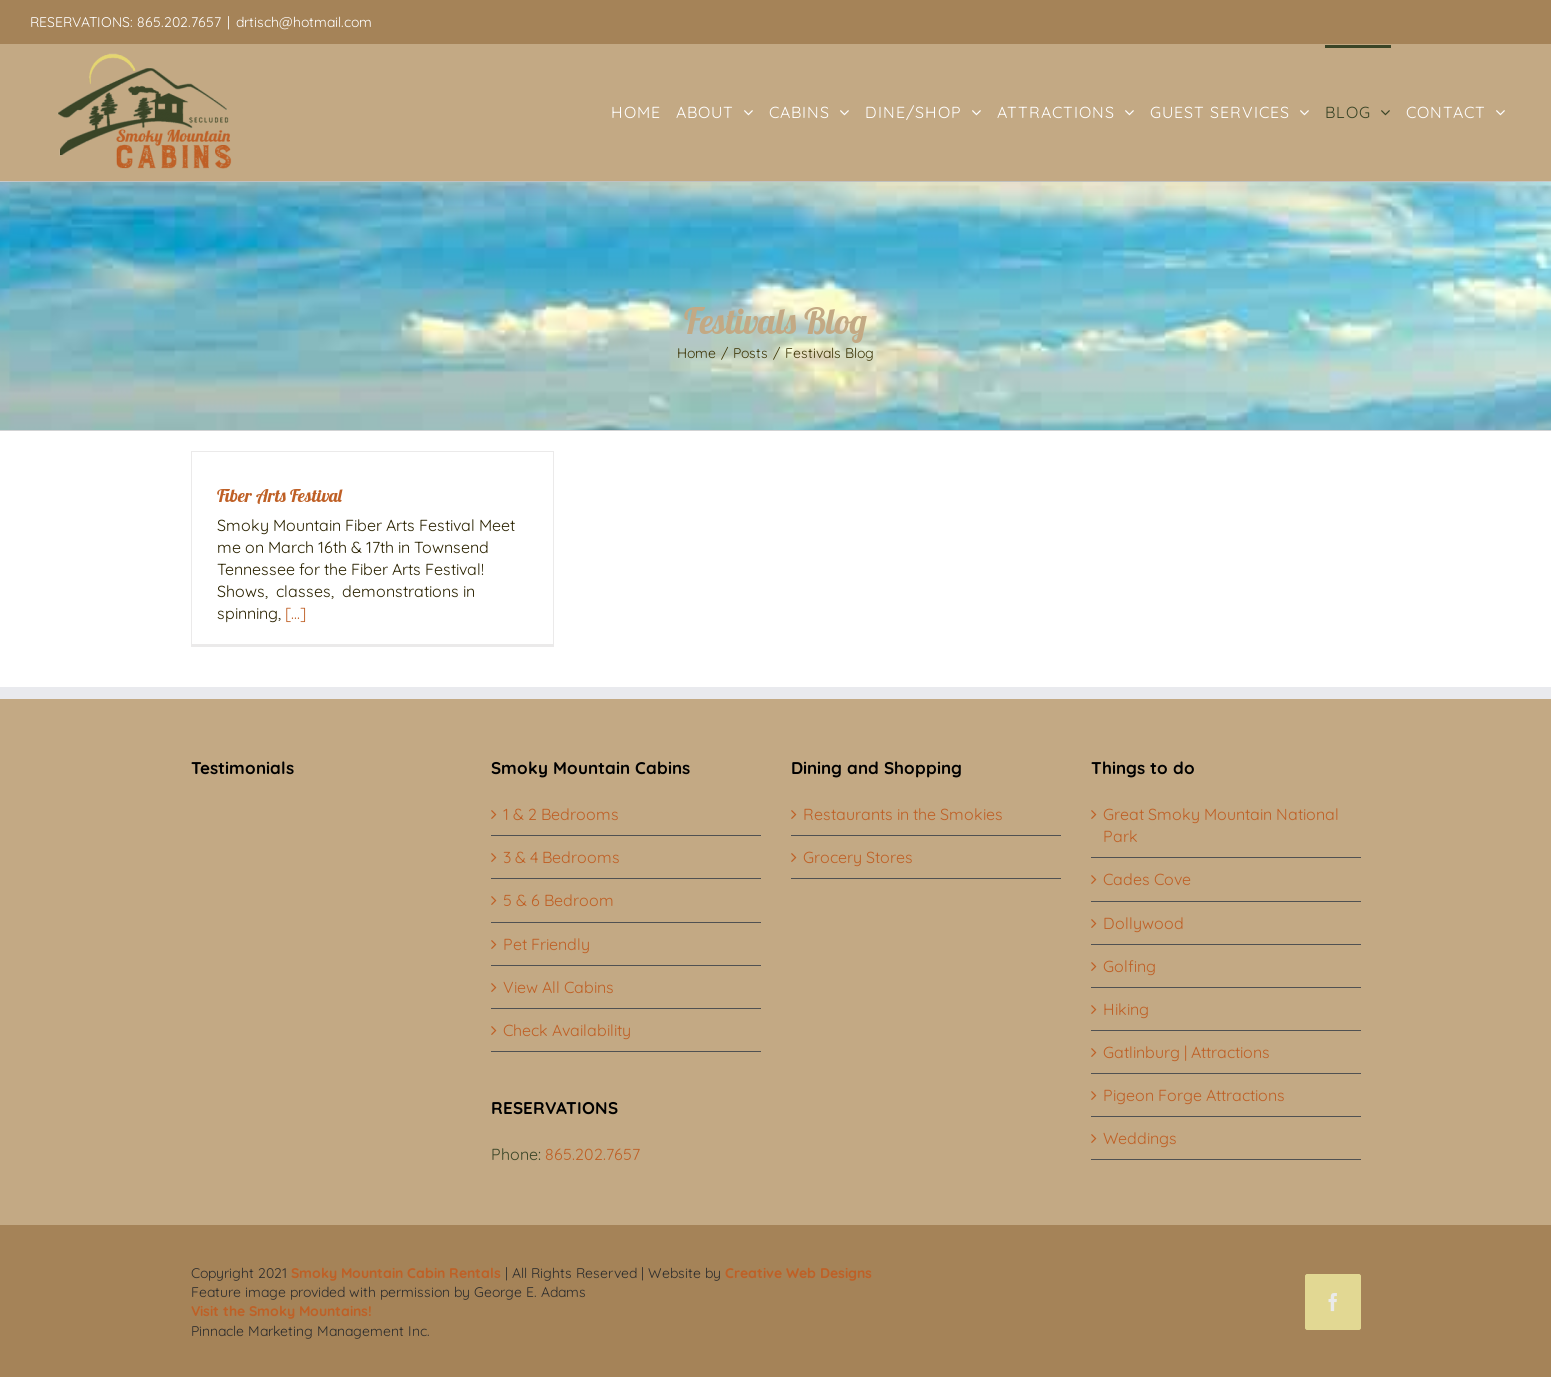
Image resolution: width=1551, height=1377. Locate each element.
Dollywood (1143, 923)
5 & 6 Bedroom (558, 900)
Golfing (1129, 966)
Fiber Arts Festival (279, 495)
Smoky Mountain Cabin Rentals (396, 1273)
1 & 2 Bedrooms (561, 814)
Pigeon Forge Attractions (1194, 1095)
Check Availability (567, 1030)
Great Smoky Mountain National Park (1221, 825)
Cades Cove (1147, 879)
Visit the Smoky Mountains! (281, 1311)
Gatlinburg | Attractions (1186, 1052)
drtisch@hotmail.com (304, 22)
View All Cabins (558, 987)
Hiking (1126, 1009)
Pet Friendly (546, 944)
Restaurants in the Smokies (903, 814)
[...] (295, 613)
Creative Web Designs (798, 1273)
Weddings (1140, 1138)
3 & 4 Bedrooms (561, 857)
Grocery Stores (858, 857)
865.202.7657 (592, 1154)
